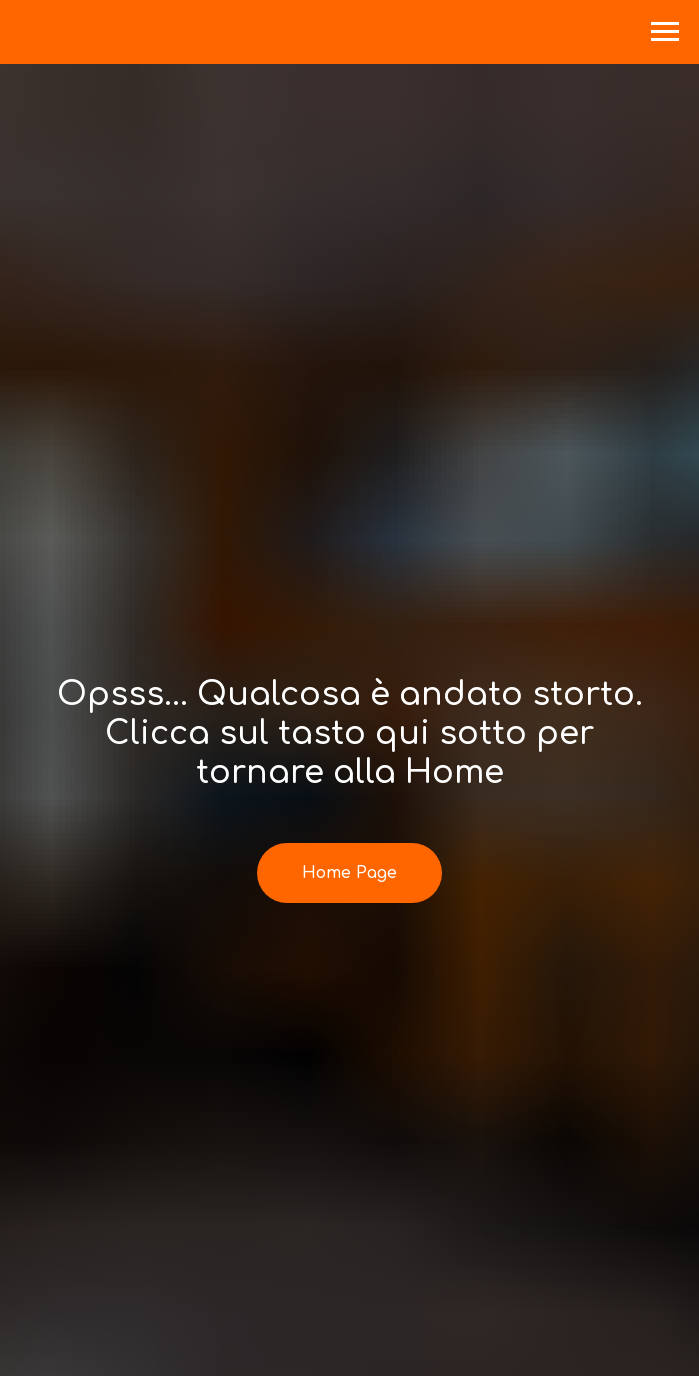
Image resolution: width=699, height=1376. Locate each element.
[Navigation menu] (665, 32)
